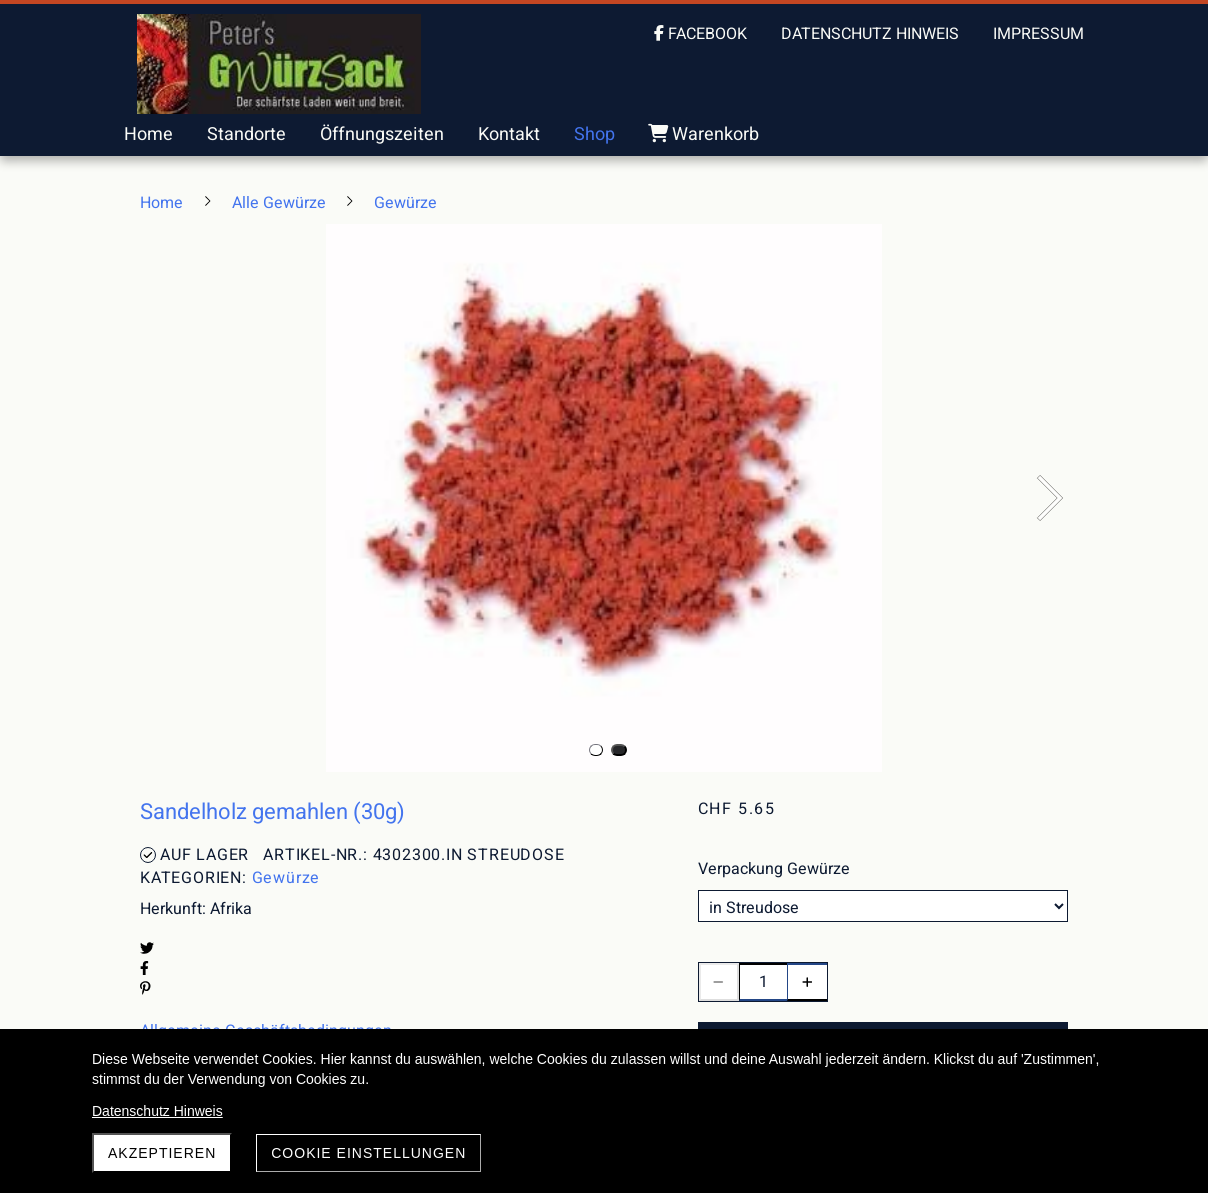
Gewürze (286, 878)
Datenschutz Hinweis (157, 1111)
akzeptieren (162, 1153)
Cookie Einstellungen (368, 1153)
